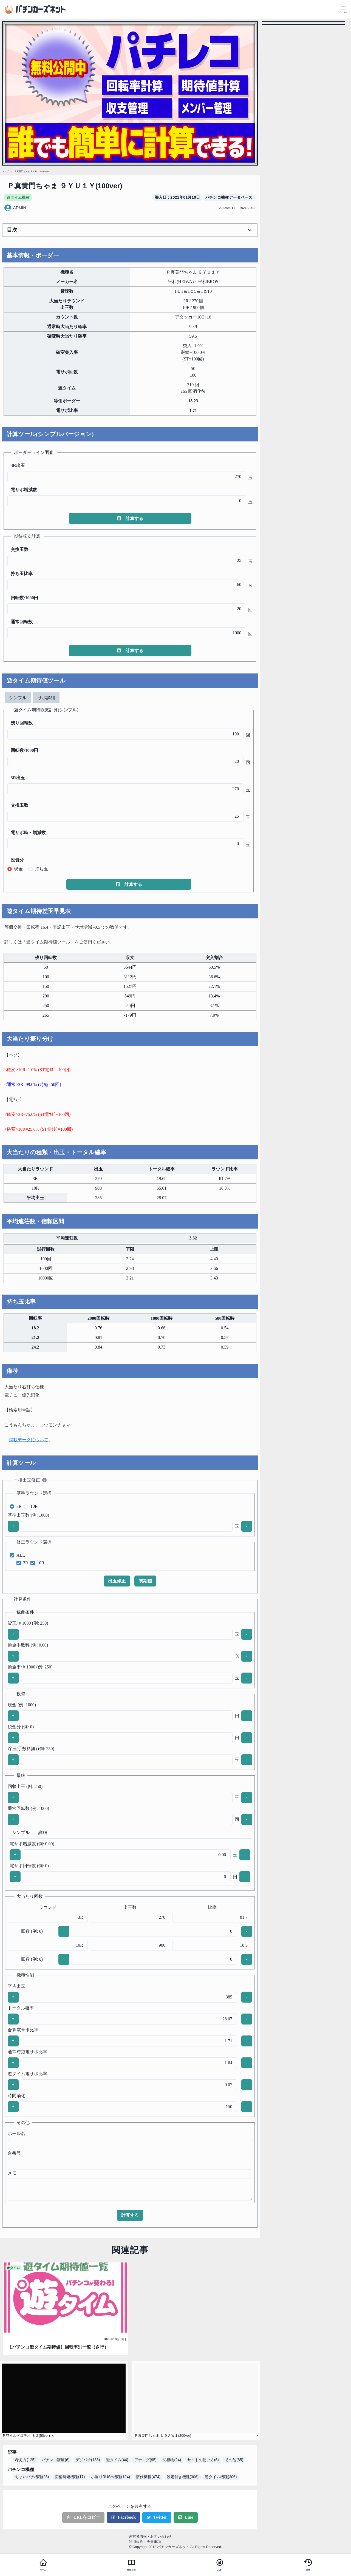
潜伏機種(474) (148, 2477)
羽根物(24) (172, 2460)
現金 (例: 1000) (22, 1704)
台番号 (14, 2153)
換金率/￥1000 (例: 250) (30, 1667)
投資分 (17, 860)
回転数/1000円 (24, 597)
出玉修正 (117, 1581)
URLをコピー (83, 2517)
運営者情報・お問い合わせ (150, 2536)
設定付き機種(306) (183, 2477)
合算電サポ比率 (23, 2030)
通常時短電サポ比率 (27, 2051)
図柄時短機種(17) (70, 2477)
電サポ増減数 (24, 489)
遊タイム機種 (18, 197)
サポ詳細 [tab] (46, 697)
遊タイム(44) (117, 2460)
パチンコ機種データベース (229, 197)
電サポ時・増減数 (28, 832)
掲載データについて (28, 1439)
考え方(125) (25, 2460)
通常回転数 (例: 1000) (28, 1808)
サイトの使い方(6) (203, 2460)
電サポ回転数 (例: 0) (29, 1865)
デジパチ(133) (88, 2460)
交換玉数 (19, 549)
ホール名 (16, 2133)
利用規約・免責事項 (145, 2542)
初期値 (145, 1581)
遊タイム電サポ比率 (27, 2073)
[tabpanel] (129, 797)
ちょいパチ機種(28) (32, 2477)
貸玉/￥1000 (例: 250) (28, 1623)
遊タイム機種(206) (221, 2477)
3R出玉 (18, 465)
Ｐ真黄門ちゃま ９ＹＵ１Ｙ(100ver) (32, 171)
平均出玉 (16, 1986)
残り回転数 (22, 723)
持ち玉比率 (22, 573)
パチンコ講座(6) (55, 2460)
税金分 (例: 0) (21, 1726)
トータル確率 (21, 2008)
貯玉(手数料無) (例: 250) (31, 1748)
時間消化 (16, 2095)
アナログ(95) (145, 2460)
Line (185, 2517)
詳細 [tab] (42, 1832)
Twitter (157, 2517)
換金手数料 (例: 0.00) (28, 1645)
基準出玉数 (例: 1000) (28, 1515)
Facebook (123, 2517)
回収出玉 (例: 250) (25, 1786)
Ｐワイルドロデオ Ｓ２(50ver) (26, 2435)
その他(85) (234, 2460)
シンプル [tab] (18, 697)
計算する (130, 518)
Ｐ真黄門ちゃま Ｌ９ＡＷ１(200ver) (162, 2435)
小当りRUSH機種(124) (110, 2477)
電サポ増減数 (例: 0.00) (32, 1843)
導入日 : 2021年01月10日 (177, 197)
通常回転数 (22, 621)
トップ (5, 171)
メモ (12, 2173)
